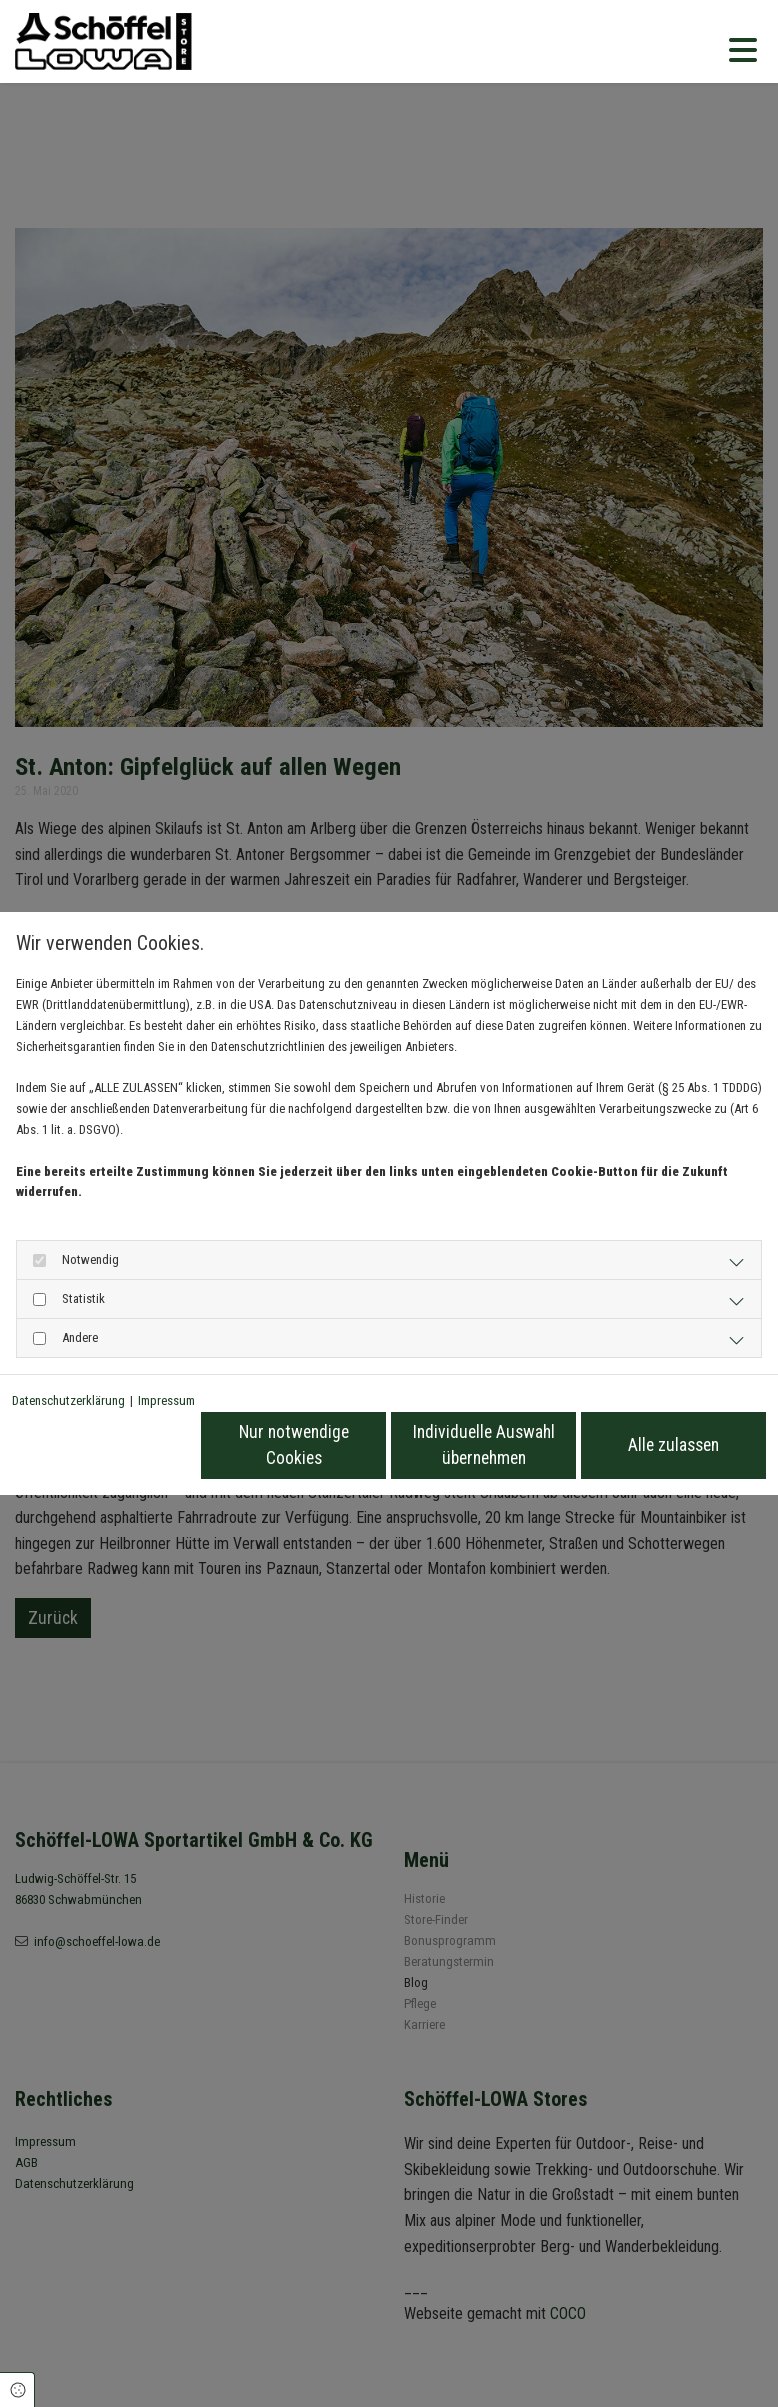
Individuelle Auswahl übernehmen (484, 1445)
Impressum (166, 1400)
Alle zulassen (673, 1445)
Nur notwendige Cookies (294, 1445)
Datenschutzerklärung (68, 1400)
